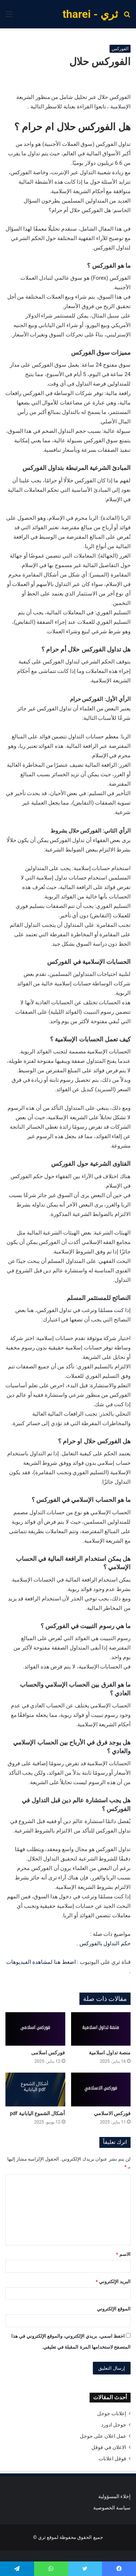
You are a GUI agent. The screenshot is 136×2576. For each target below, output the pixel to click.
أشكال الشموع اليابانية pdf (37, 2113)
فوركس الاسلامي (112, 2113)
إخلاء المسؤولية (114, 2496)
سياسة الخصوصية (112, 2508)
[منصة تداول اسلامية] (101, 2029)
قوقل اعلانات (112, 2458)
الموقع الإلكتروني (114, 2309)
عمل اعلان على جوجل (103, 2436)
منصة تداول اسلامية (110, 2052)
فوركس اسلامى (48, 2052)
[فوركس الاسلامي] (101, 2089)
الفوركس (120, 48)
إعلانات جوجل (111, 2413)
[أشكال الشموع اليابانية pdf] (35, 2089)
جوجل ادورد (113, 2425)
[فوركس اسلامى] (35, 2029)
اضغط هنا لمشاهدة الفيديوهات (41, 1962)
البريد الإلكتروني (113, 2281)
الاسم (123, 2254)
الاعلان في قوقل (108, 2447)
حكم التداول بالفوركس (105, 1943)
